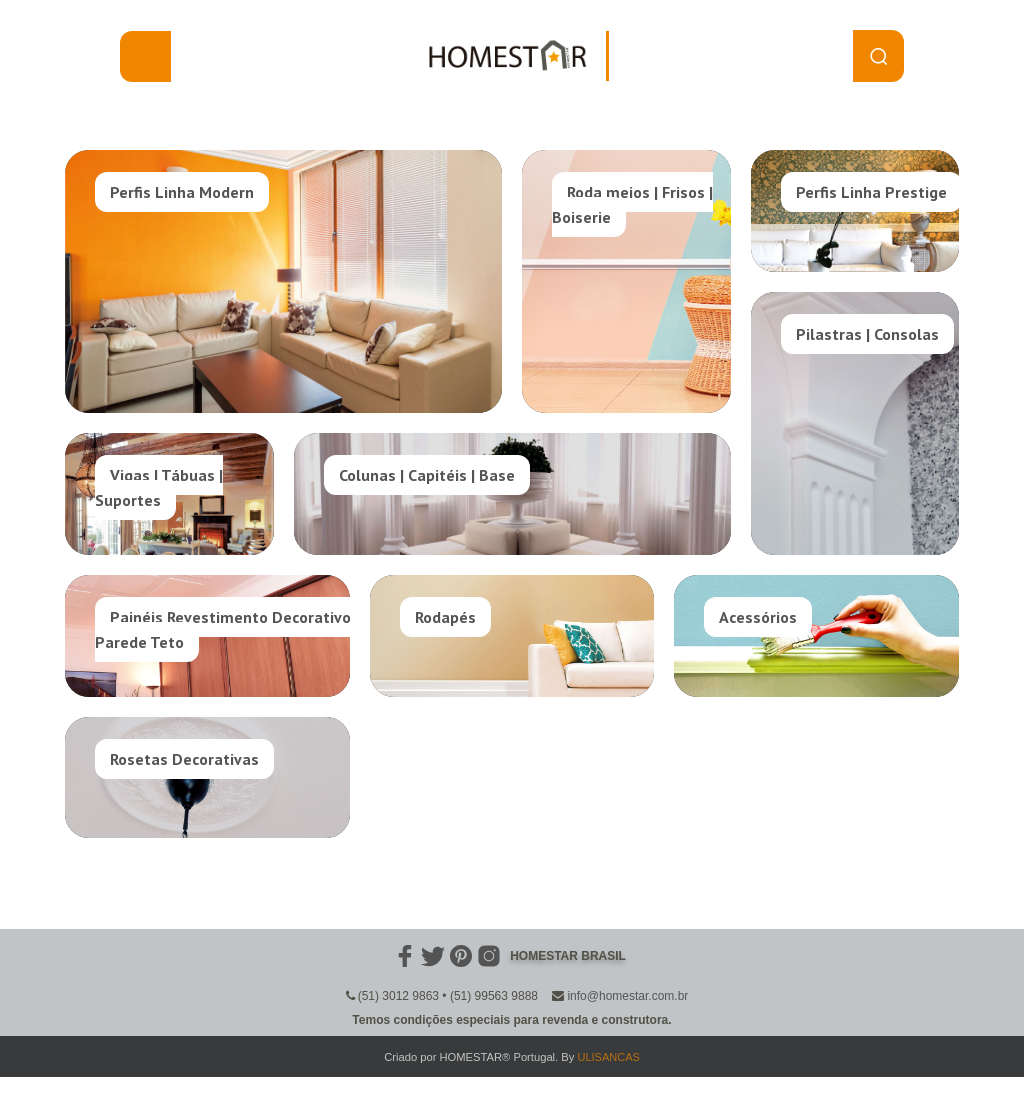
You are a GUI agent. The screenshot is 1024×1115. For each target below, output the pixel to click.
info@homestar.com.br (627, 996)
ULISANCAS (608, 1057)
